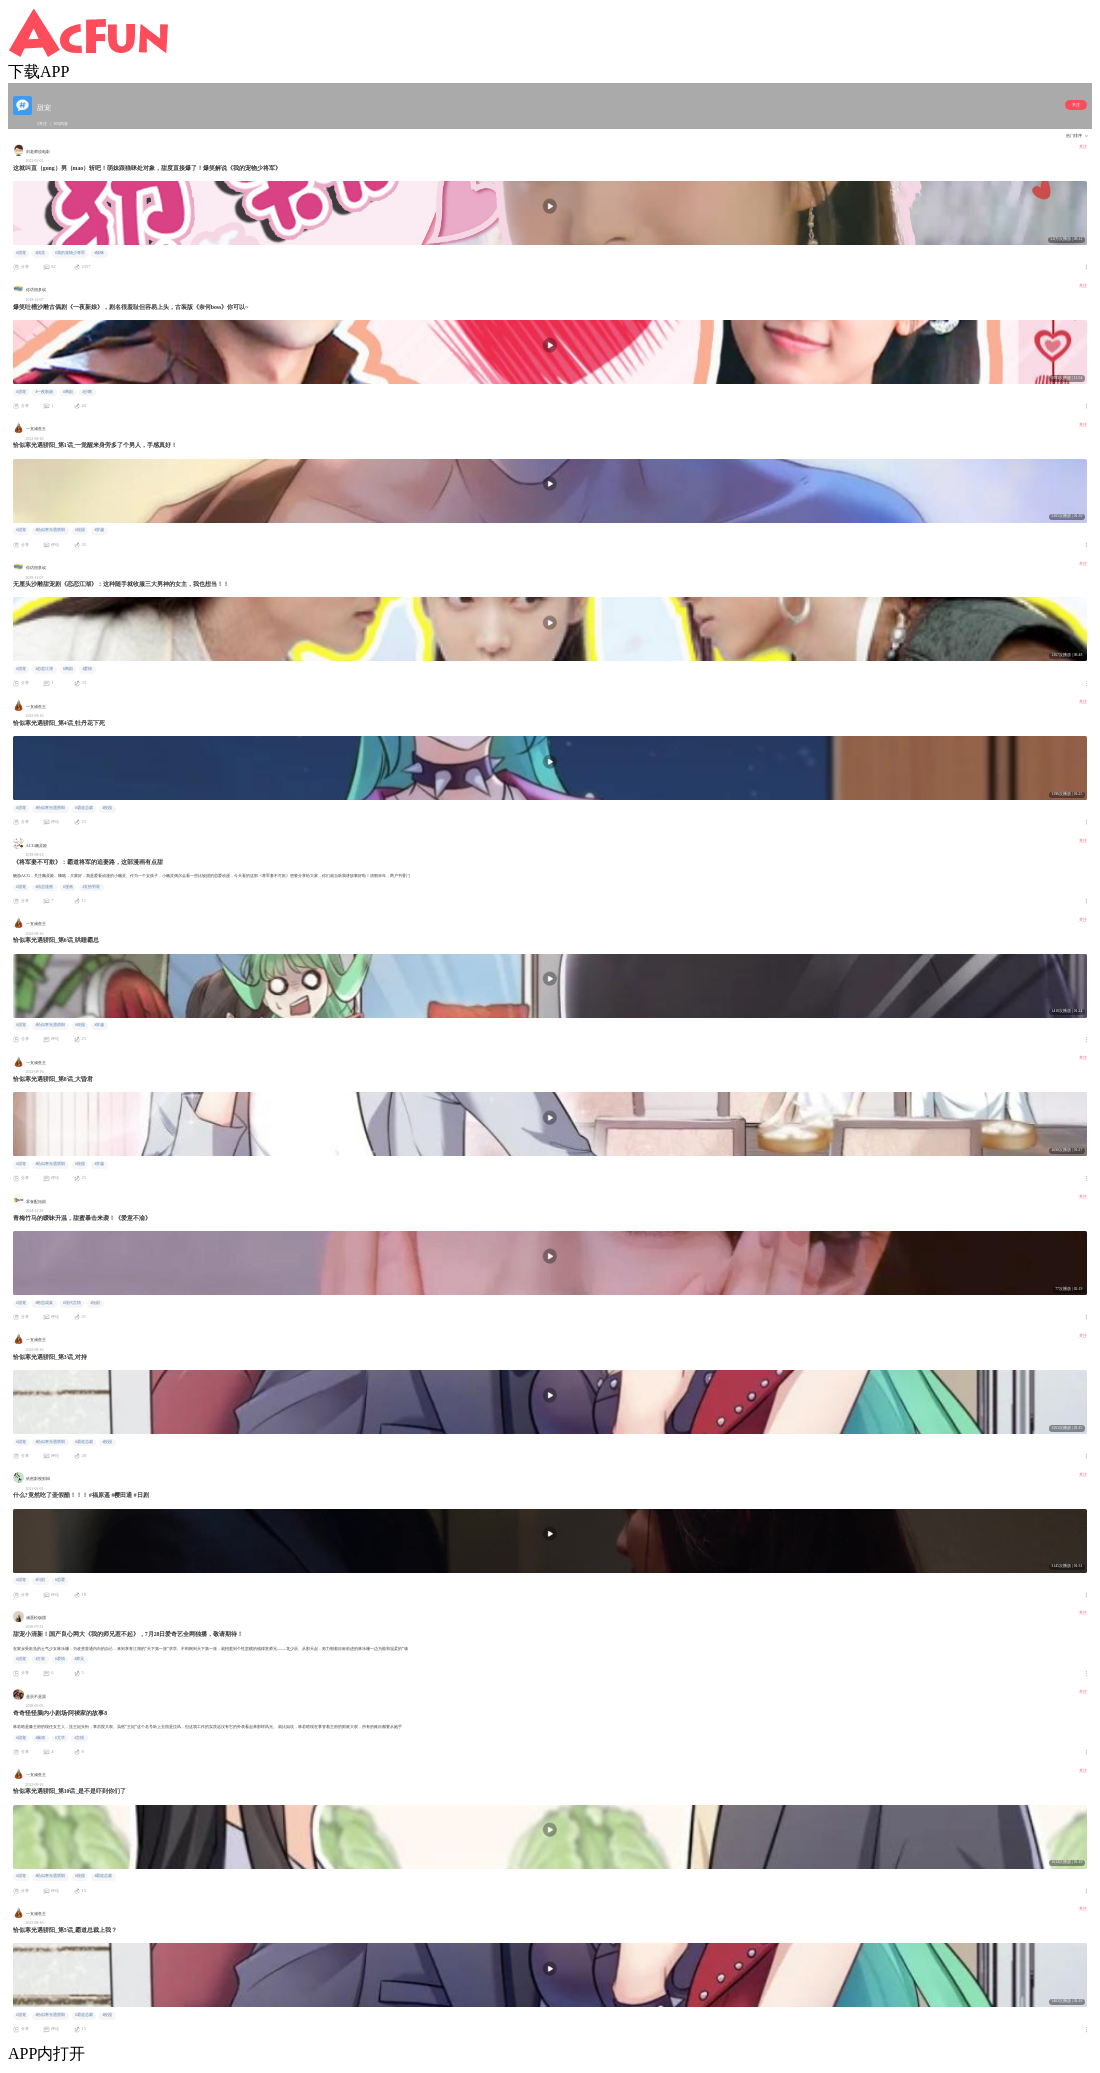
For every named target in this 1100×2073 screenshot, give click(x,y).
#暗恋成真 (44, 1303)
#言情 (79, 1738)
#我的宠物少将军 (70, 253)
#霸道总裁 (84, 808)
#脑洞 (40, 1738)
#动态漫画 (44, 887)
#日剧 (40, 1580)
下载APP (38, 71)
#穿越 (99, 530)
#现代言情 (72, 1303)
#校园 (80, 530)
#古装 (40, 1659)
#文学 (60, 1738)
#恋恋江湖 (44, 669)
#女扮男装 (91, 887)
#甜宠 (21, 253)
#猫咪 (99, 253)
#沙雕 (87, 392)
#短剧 (95, 1303)
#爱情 (87, 669)
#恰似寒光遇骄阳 (50, 530)
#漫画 (68, 887)
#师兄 (79, 1659)
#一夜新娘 (44, 392)
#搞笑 (40, 253)
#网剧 (68, 392)
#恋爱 (60, 1580)
